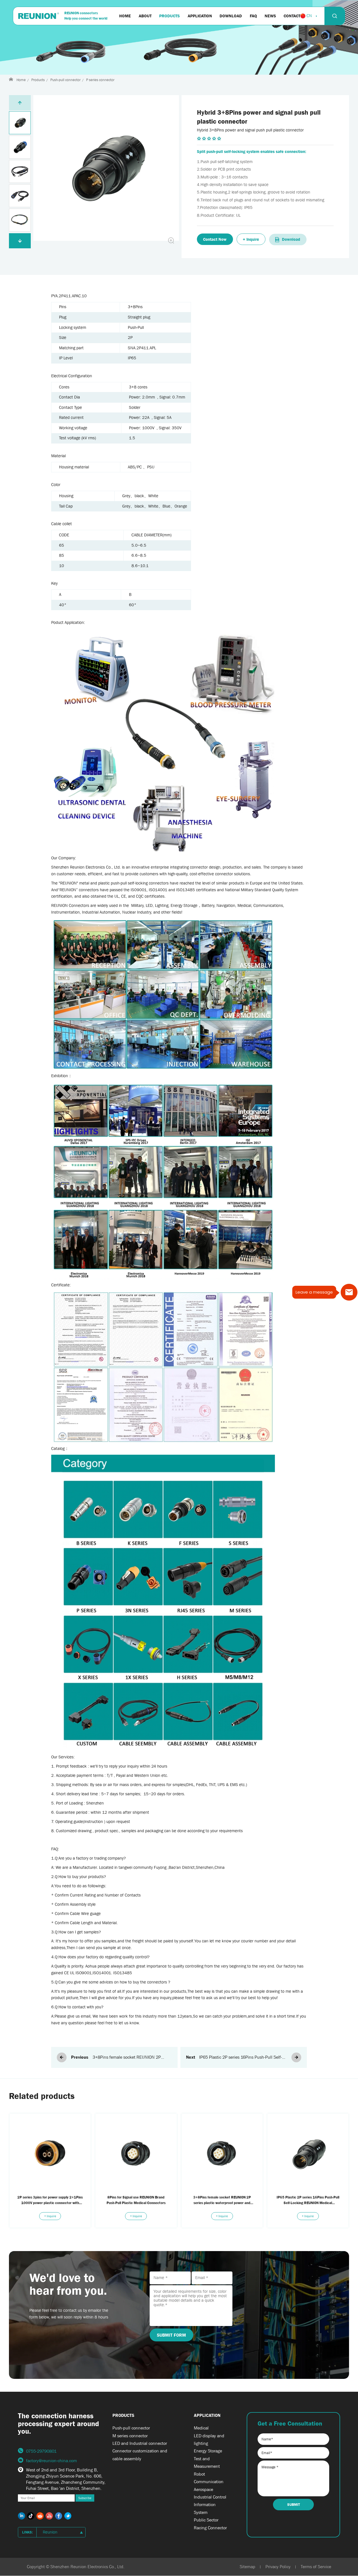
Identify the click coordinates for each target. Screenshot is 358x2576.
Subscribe (84, 2498)
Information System (205, 2508)
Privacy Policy (278, 2566)
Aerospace (203, 2489)
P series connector (100, 80)
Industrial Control (210, 2497)
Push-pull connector (65, 80)
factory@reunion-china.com (51, 2460)
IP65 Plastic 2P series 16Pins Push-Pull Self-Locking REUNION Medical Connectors (240, 2057)
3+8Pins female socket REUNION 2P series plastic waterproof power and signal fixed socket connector (132, 2057)
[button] (20, 241)
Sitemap (247, 2566)
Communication (208, 2481)
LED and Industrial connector (139, 2443)
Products (38, 80)
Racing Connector (210, 2527)
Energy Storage (208, 2451)
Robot (199, 2474)
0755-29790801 (41, 2451)
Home (21, 80)
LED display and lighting (209, 2439)
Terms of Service (316, 2566)
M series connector (130, 2435)
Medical (201, 2428)
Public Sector (206, 2520)
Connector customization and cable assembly (139, 2454)
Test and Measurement (207, 2462)
